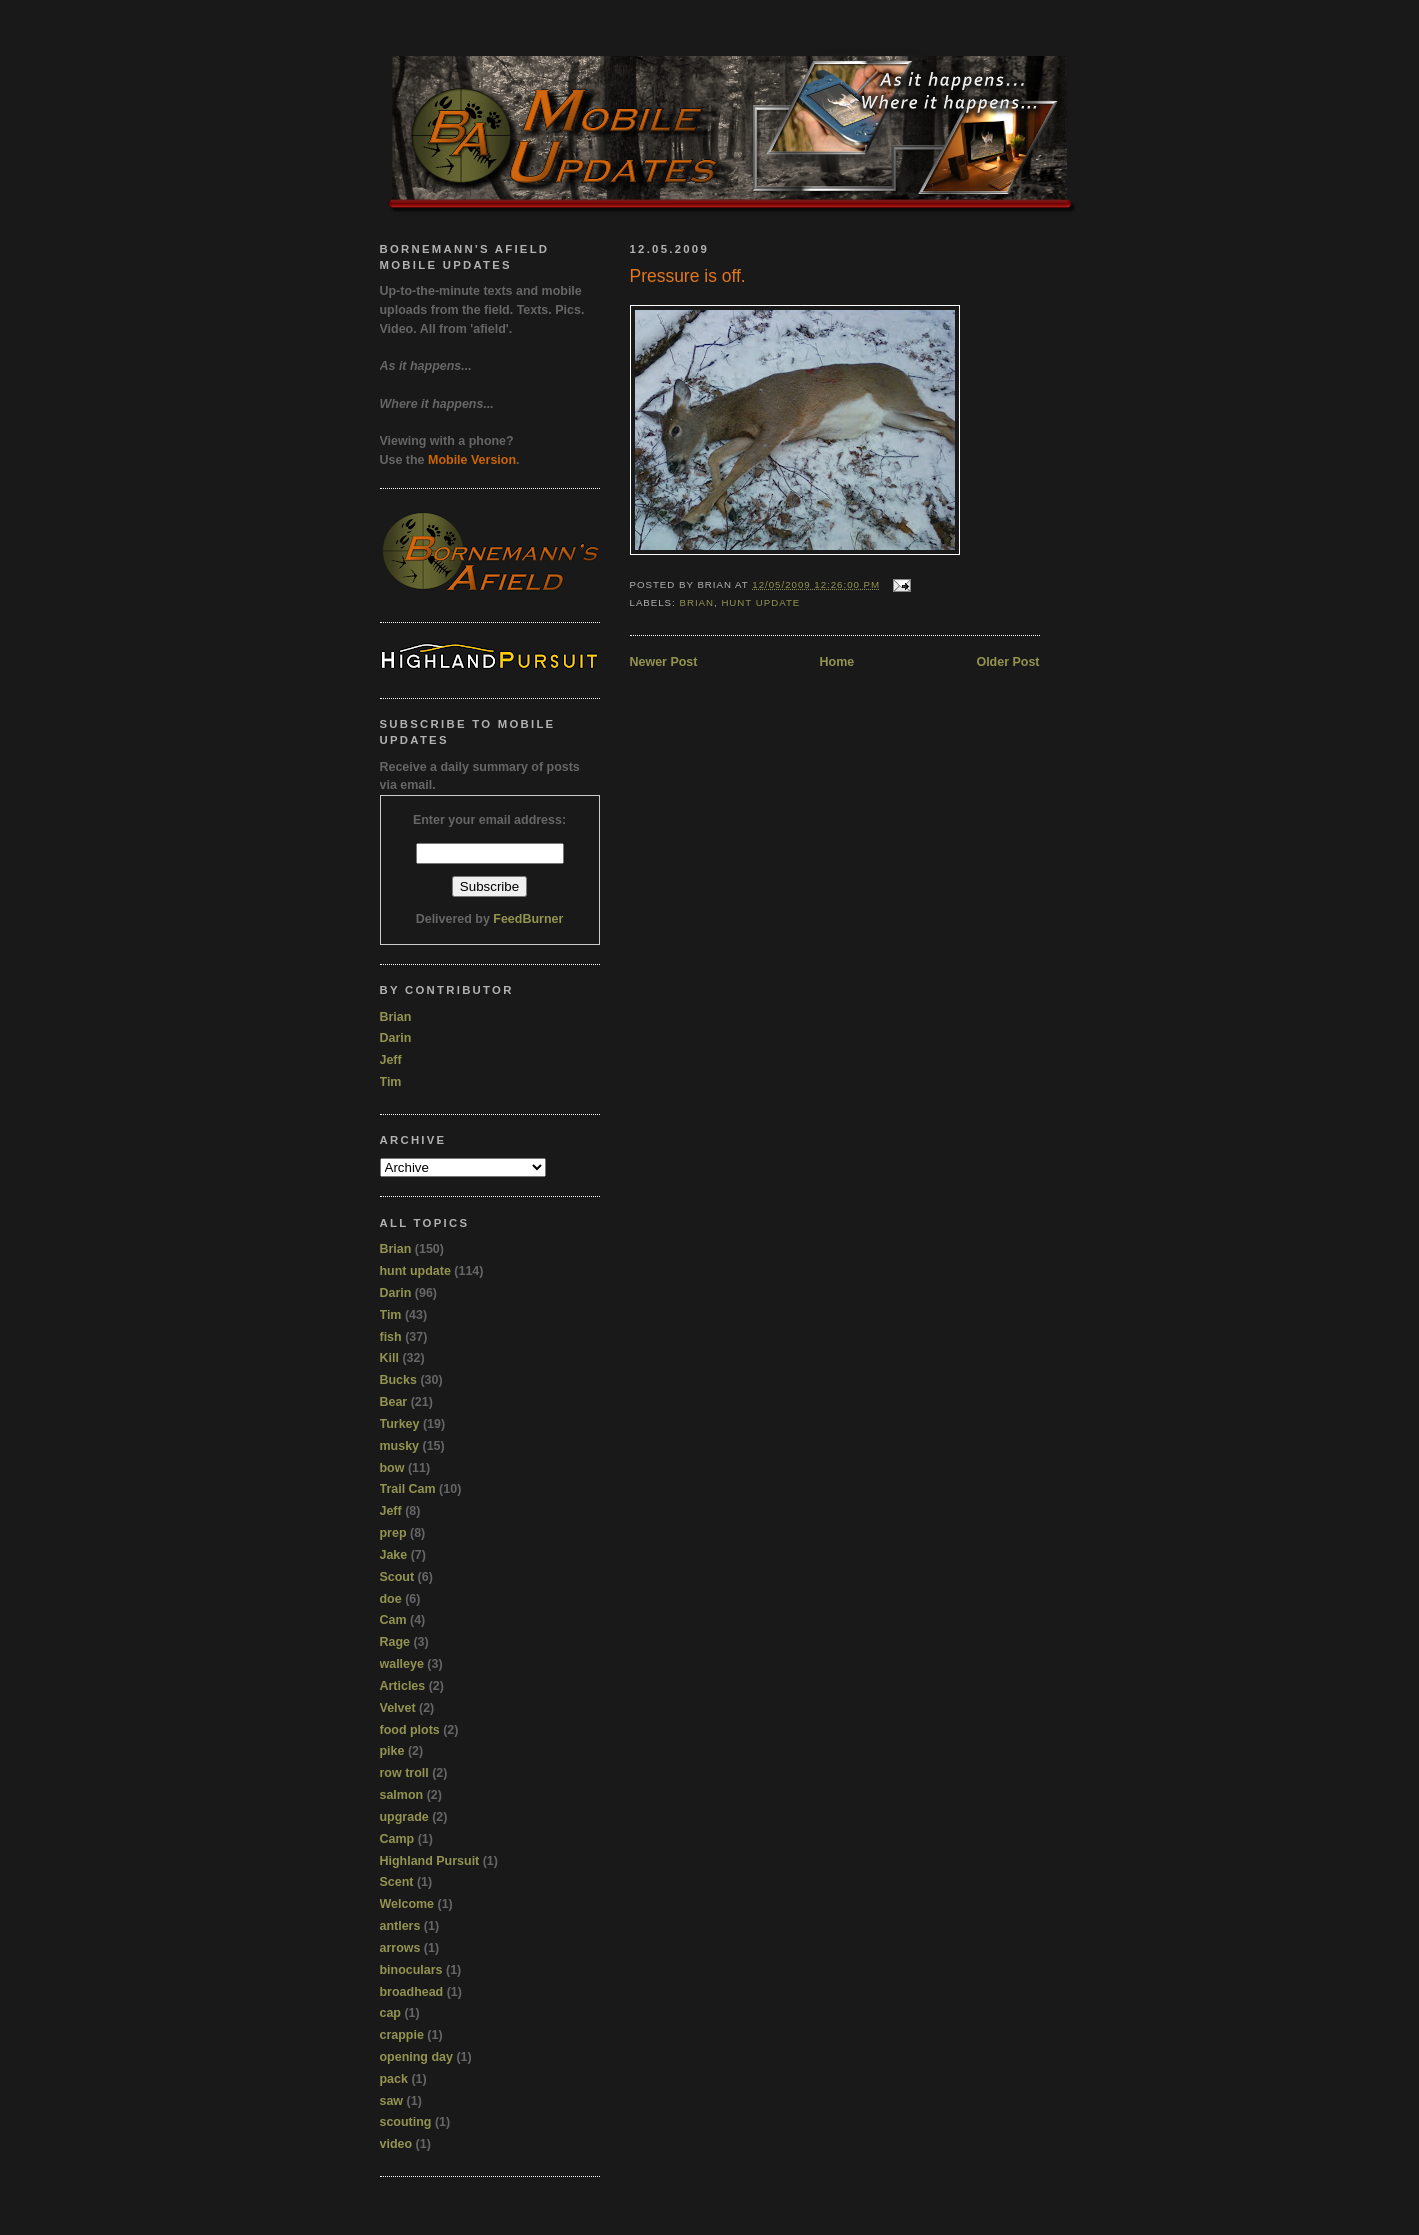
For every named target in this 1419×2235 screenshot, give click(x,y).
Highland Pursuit (430, 1861)
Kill (389, 1358)
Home (837, 662)
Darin (396, 1038)
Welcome (407, 1904)
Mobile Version (472, 460)
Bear (394, 1402)
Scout (397, 1577)
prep (393, 1533)
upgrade (404, 1817)
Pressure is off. (688, 276)
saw (392, 2101)
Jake (394, 1555)
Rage (395, 1642)
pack (394, 2079)
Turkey (400, 1424)
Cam (393, 1620)
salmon (402, 1795)
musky (400, 1446)
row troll (404, 1773)
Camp (397, 1839)
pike (392, 1751)
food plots (410, 1730)
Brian (696, 602)
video (396, 2144)
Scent (397, 1882)
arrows (400, 1948)
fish (391, 1337)
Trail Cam (408, 1489)
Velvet (398, 1708)
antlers (400, 1926)
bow (392, 1468)
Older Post (1007, 662)
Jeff (391, 1060)
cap (391, 2013)
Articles (403, 1686)
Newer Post (664, 662)
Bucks (398, 1380)
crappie (402, 2035)
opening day (416, 2057)
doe (391, 1599)
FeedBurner (528, 919)
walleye (402, 1664)
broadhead (412, 1992)
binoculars (411, 1970)
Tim (391, 1082)
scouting (406, 2122)
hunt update (760, 602)
